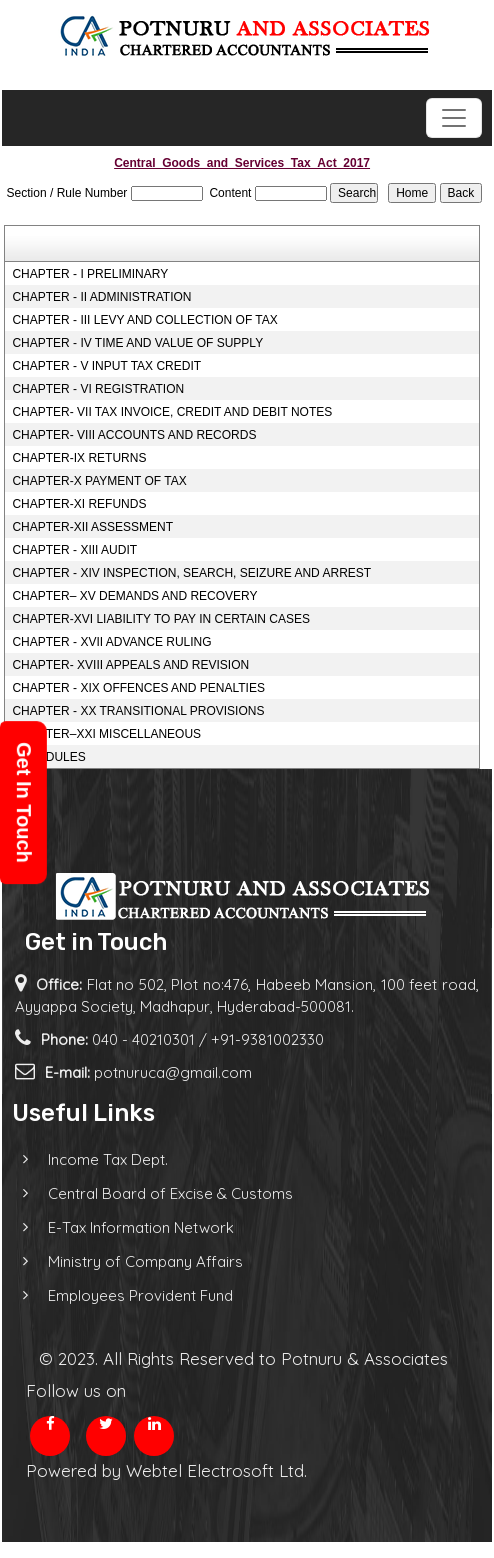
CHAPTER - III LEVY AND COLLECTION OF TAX (144, 320)
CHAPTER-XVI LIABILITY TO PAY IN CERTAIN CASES (161, 619)
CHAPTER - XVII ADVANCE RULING (111, 642)
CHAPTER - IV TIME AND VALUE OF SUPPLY (137, 343)
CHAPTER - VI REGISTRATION (98, 389)
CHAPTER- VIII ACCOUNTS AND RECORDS (134, 435)
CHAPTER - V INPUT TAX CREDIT (106, 366)
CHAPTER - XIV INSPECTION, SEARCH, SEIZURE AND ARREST (191, 573)
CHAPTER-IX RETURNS (79, 458)
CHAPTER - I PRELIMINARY (90, 274)
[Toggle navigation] (454, 118)
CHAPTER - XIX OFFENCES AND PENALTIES (138, 688)
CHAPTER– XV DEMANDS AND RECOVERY (134, 596)
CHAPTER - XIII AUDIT (74, 550)
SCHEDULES (48, 757)
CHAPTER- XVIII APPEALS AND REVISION (130, 665)
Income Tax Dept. (90, 1159)
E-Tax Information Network (123, 1227)
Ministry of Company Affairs (127, 1261)
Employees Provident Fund (122, 1295)
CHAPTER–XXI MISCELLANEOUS (106, 734)
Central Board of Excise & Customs (152, 1193)
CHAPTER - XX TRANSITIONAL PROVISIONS (138, 711)
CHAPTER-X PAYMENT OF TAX (99, 481)
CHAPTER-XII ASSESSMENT (92, 527)
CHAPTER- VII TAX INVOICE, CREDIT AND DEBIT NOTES (172, 412)
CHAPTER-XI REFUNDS (79, 504)
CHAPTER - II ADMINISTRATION (101, 297)
